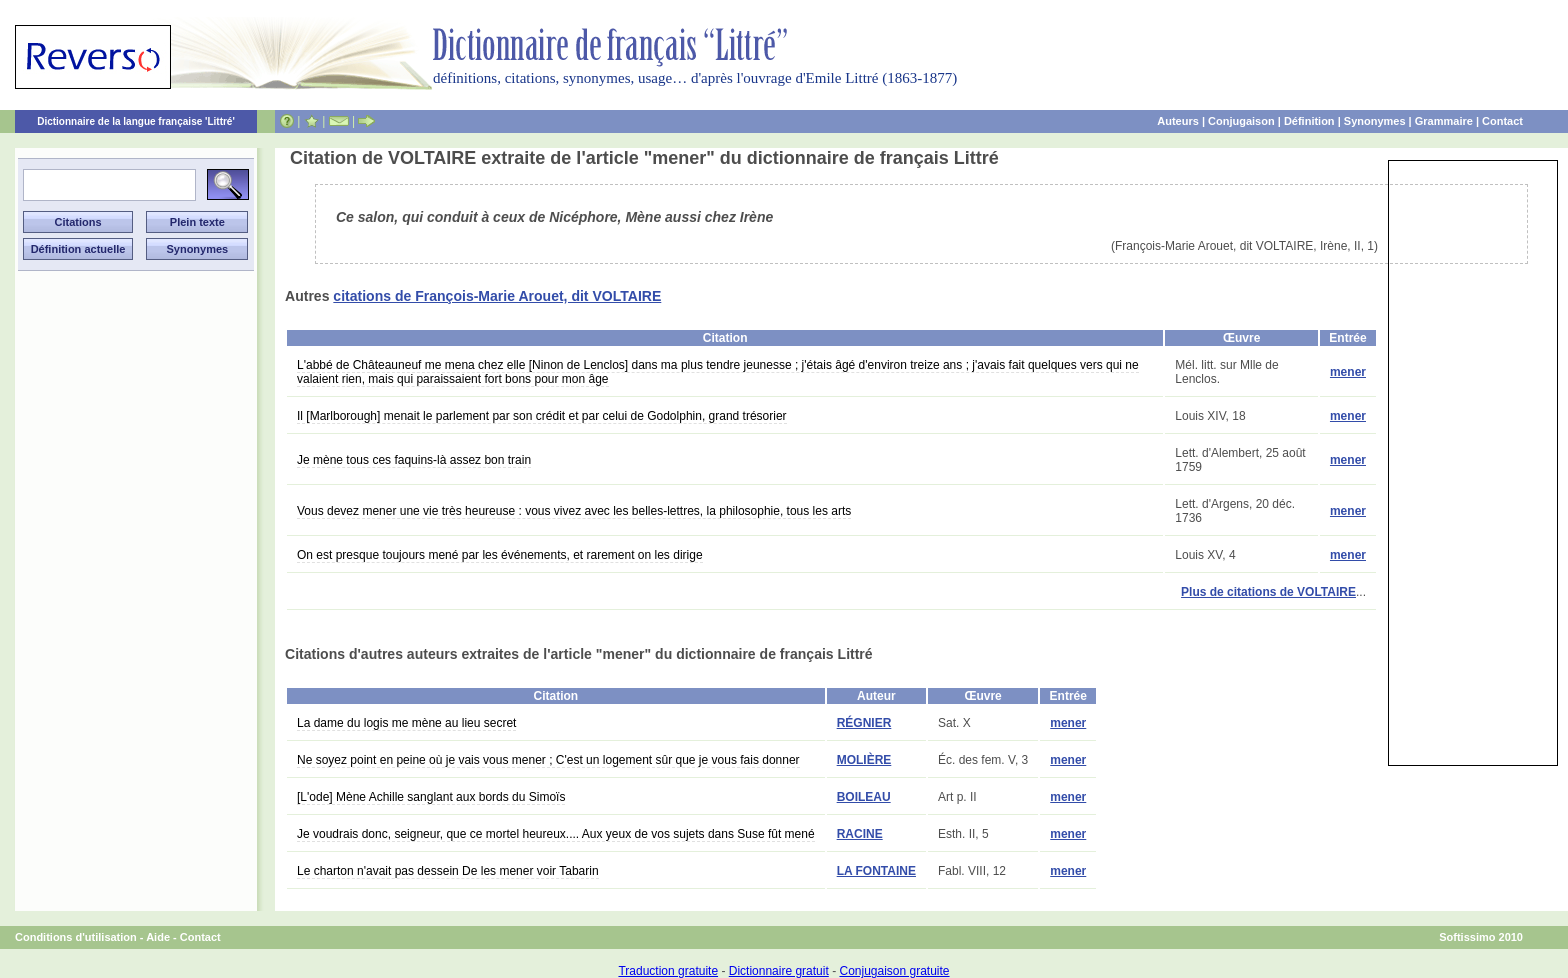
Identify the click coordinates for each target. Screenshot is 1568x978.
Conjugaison (1241, 121)
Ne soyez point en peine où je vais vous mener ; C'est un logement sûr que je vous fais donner (548, 760)
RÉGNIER (864, 723)
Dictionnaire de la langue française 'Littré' (136, 121)
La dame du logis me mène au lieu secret (406, 723)
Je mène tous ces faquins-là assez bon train (414, 460)
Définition (1309, 121)
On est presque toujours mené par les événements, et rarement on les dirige (500, 555)
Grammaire (1444, 121)
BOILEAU (864, 797)
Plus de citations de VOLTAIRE (1268, 592)
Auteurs (1178, 121)
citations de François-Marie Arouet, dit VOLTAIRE (497, 296)
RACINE (860, 834)
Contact (1502, 121)
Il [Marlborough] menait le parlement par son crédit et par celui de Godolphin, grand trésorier (542, 416)
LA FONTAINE (876, 871)
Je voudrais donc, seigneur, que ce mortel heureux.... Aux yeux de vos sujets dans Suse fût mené (556, 834)
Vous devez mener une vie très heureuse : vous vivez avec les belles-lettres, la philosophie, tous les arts (574, 511)
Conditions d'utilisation (76, 937)
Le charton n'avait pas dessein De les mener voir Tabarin (448, 871)
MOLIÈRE (864, 760)
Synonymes (1375, 121)
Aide (158, 937)
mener (1348, 372)
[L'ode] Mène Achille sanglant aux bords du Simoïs (431, 797)
